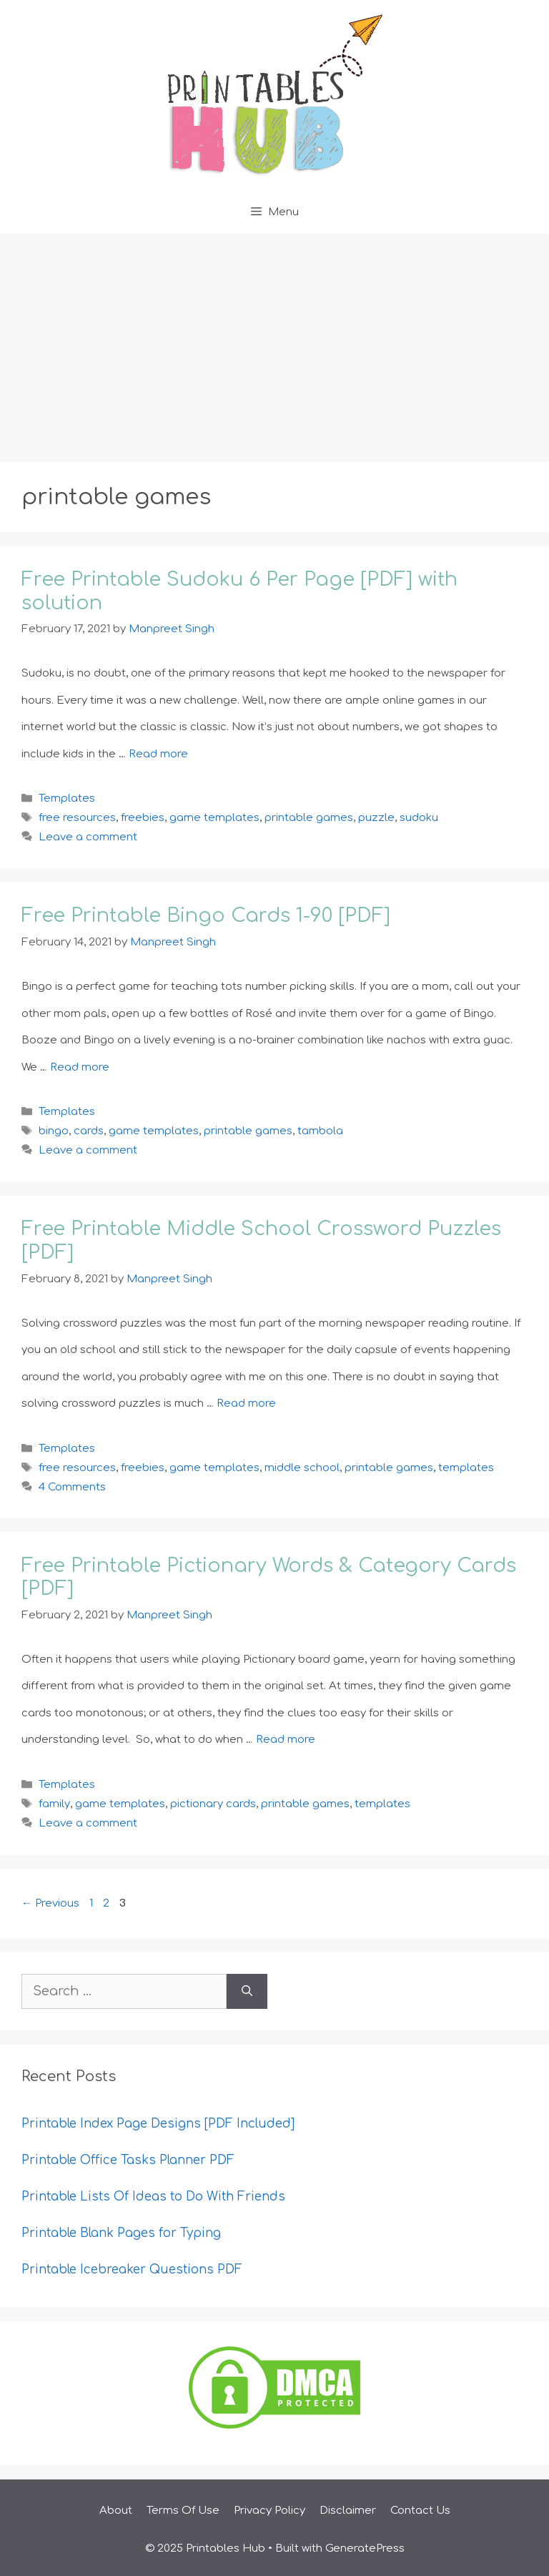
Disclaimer (348, 2510)
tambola (320, 1131)
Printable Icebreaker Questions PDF (131, 2269)
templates (466, 1468)
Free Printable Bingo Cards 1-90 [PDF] (205, 915)
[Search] (247, 1991)
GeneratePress (365, 2548)
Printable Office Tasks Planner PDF (127, 2160)
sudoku (419, 818)
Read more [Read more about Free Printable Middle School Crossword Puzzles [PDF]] (246, 1403)
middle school (302, 1468)
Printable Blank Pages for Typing (121, 2233)
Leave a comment (88, 837)
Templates (67, 798)
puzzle (376, 818)
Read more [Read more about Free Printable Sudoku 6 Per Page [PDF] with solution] (158, 754)
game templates (214, 818)
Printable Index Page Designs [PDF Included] (158, 2123)
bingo (54, 1131)
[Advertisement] (274, 341)
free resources (77, 818)
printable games (308, 818)
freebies (142, 818)
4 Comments (72, 1487)
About (115, 2510)
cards (89, 1131)
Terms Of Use (183, 2510)
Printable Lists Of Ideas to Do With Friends (153, 2196)
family (54, 1804)
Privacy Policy (269, 2510)
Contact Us (420, 2510)
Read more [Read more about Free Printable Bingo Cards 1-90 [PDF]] (79, 1067)
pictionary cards (213, 1804)
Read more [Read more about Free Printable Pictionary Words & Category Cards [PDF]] (285, 1740)
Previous (50, 1903)
